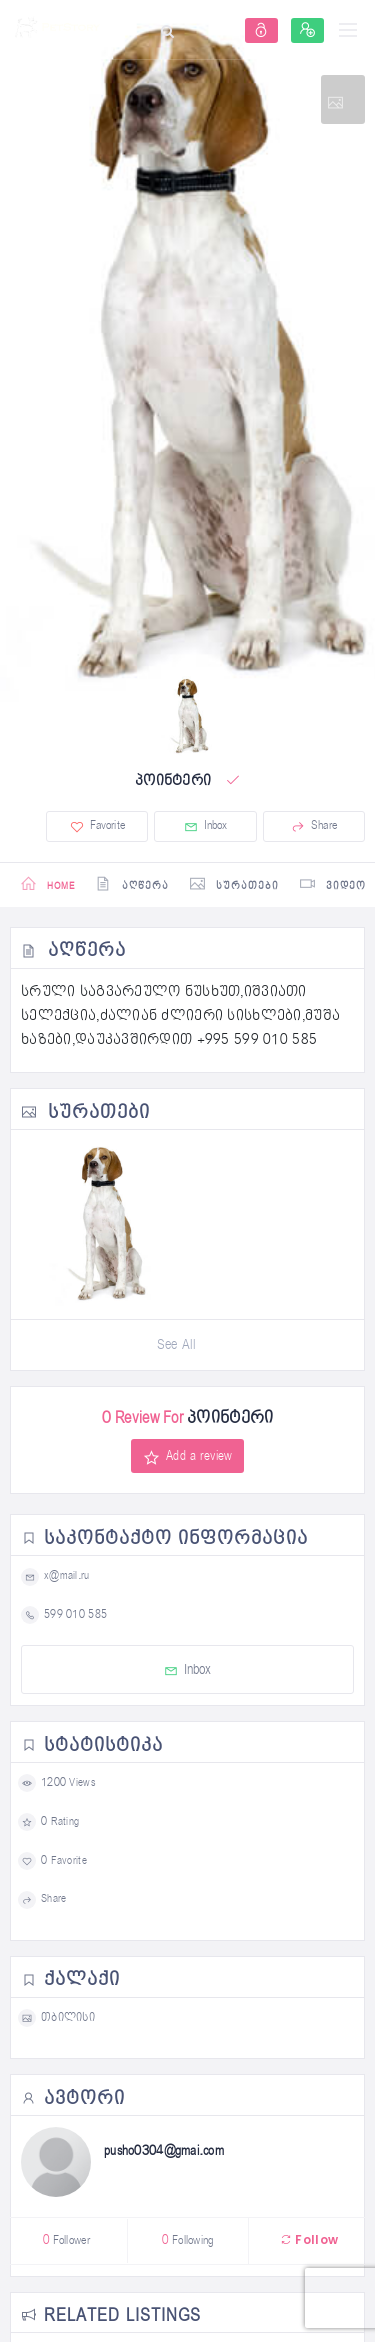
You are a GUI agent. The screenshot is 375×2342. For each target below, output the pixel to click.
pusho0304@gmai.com (164, 2151)
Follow (309, 2239)
